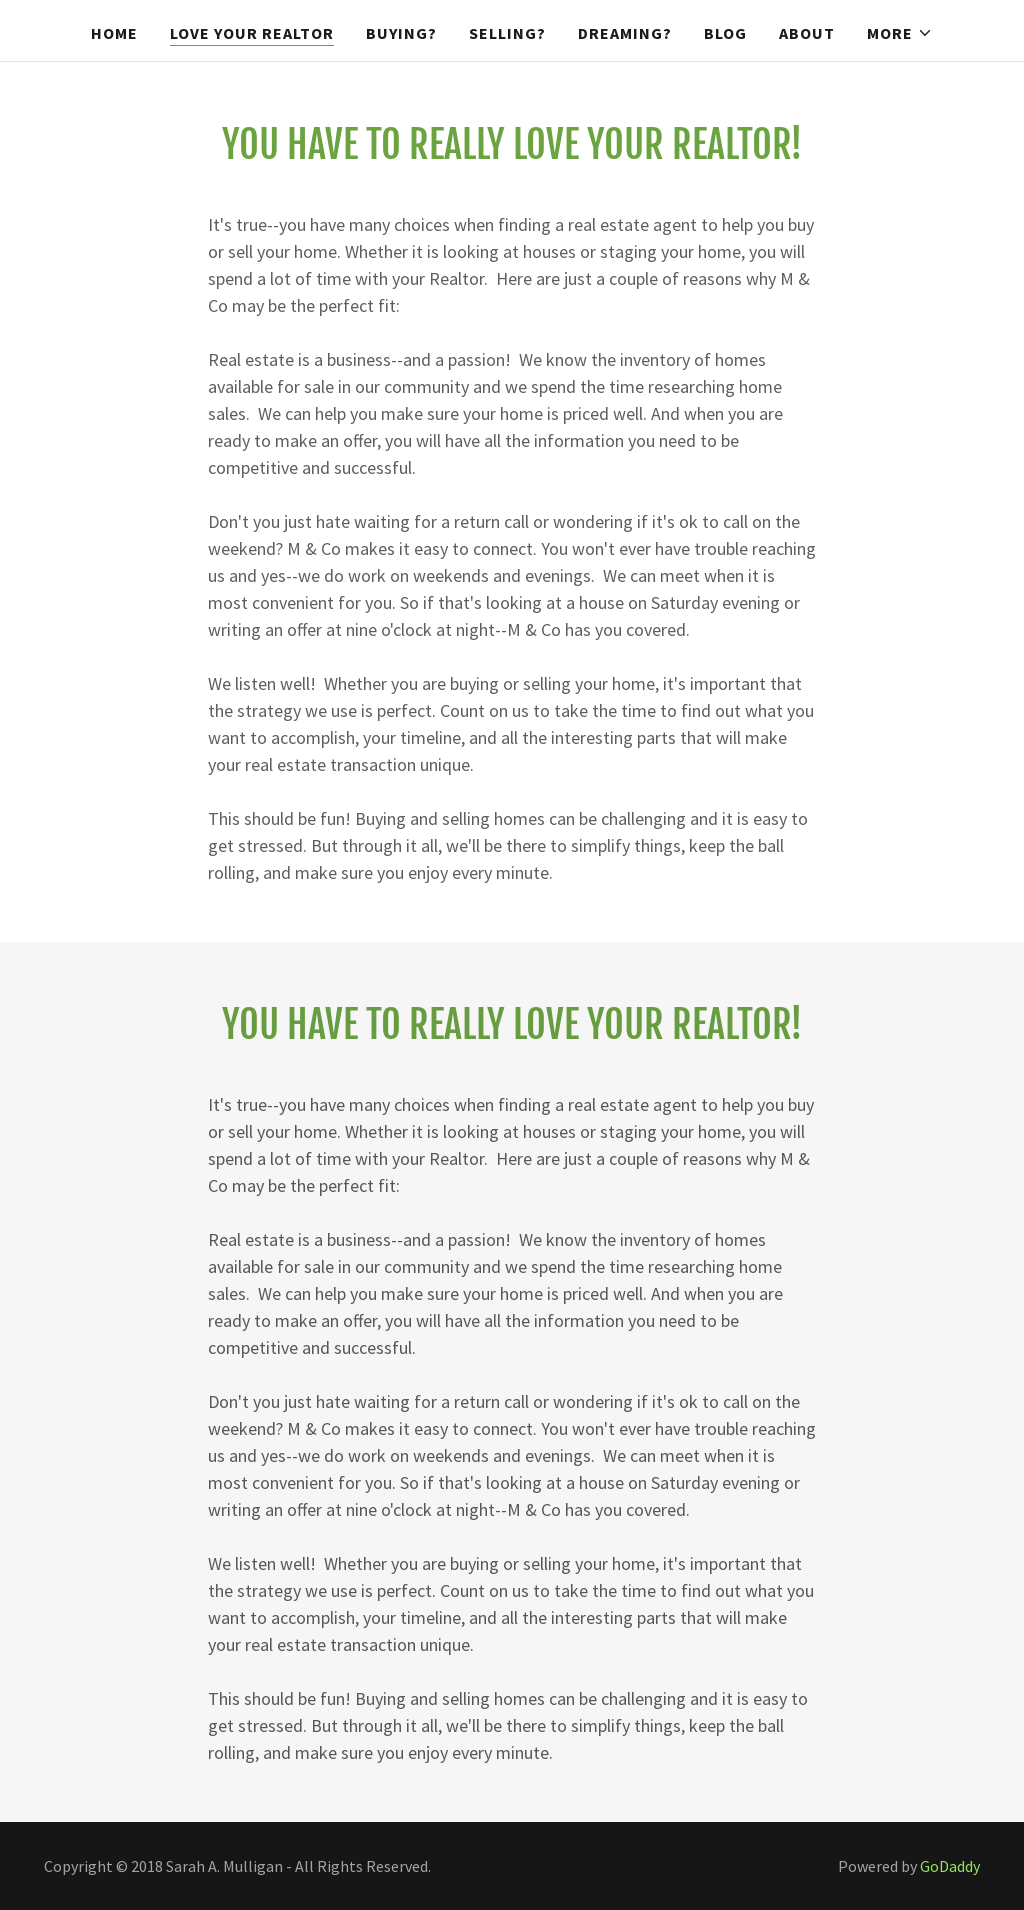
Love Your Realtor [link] (252, 33)
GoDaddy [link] (950, 1866)
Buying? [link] (401, 33)
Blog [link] (725, 33)
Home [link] (114, 33)
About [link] (807, 33)
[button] (900, 33)
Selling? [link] (507, 33)
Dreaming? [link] (625, 33)
